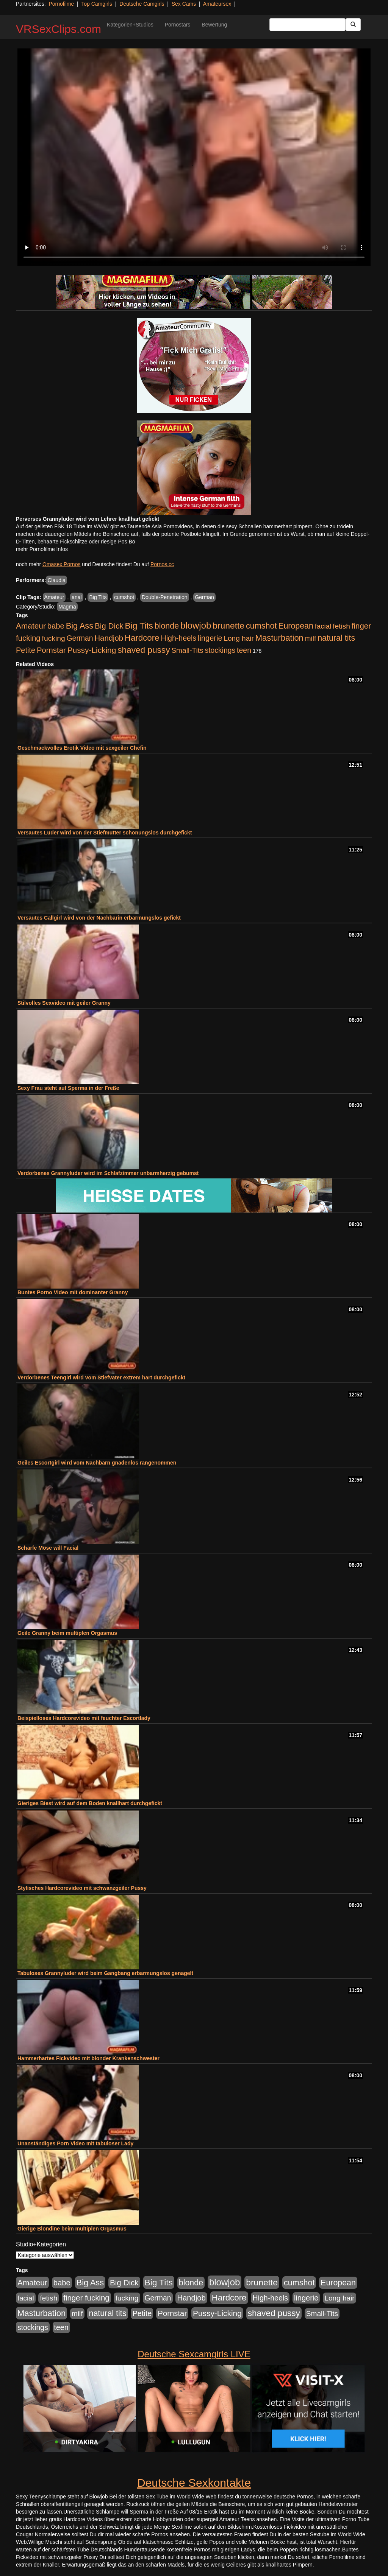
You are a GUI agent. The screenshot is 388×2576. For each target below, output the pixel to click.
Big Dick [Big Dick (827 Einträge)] (109, 625)
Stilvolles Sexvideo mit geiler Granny (64, 1003)
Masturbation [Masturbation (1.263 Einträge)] (279, 638)
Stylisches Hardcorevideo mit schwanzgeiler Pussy (82, 1888)
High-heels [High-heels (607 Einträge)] (179, 638)
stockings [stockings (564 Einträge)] (220, 650)
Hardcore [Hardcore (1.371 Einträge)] (142, 638)
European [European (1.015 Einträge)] (295, 625)
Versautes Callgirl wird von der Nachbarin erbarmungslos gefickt (99, 918)
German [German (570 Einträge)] (80, 638)
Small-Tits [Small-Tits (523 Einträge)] (187, 650)
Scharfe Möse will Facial (47, 1548)
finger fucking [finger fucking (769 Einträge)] (86, 2298)
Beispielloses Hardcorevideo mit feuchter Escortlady (83, 1718)
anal (76, 597)
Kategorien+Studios (130, 25)
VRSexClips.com (58, 29)
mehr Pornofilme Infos (42, 549)
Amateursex (217, 4)
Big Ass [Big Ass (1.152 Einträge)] (79, 625)
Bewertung (214, 25)
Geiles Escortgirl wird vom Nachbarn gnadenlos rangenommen (96, 1463)
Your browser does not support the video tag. (194, 157)
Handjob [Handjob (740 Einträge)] (109, 638)
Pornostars (178, 25)
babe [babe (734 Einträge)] (55, 626)
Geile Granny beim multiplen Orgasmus (67, 1633)
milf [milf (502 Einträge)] (310, 638)
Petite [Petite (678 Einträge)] (25, 650)
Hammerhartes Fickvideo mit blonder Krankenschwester (88, 2058)
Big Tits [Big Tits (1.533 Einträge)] (139, 625)
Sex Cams (184, 4)
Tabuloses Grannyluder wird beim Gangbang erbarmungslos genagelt (105, 1973)
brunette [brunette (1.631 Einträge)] (228, 625)
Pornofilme (61, 4)
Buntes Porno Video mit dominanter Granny (72, 1292)
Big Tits (97, 597)
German (204, 597)
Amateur (54, 597)
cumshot (124, 597)
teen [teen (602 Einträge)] (244, 650)
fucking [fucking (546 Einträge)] (53, 638)
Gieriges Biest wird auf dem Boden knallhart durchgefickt (89, 1803)
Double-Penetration (165, 597)
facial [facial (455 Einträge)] (323, 626)
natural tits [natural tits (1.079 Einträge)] (336, 638)
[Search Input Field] (307, 24)
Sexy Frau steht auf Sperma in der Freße (68, 1088)
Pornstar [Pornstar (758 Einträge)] (51, 650)
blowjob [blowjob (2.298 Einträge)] (195, 625)
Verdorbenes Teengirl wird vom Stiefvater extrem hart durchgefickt (101, 1377)
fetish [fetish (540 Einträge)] (341, 626)
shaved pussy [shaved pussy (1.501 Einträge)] (143, 650)
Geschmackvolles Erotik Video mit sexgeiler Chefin (82, 748)
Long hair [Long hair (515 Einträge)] (238, 638)
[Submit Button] (353, 24)
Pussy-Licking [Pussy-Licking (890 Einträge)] (91, 650)
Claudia (56, 580)
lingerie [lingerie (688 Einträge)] (210, 638)
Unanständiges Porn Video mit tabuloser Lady (75, 2143)
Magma (67, 607)
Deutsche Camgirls (141, 4)
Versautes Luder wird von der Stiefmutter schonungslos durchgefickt (104, 833)
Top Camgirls (96, 4)
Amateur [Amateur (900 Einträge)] (31, 625)
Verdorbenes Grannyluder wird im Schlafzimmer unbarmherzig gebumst (108, 1173)
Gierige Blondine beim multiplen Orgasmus (72, 2229)
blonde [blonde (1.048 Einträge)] (167, 625)
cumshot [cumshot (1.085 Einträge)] (261, 625)
